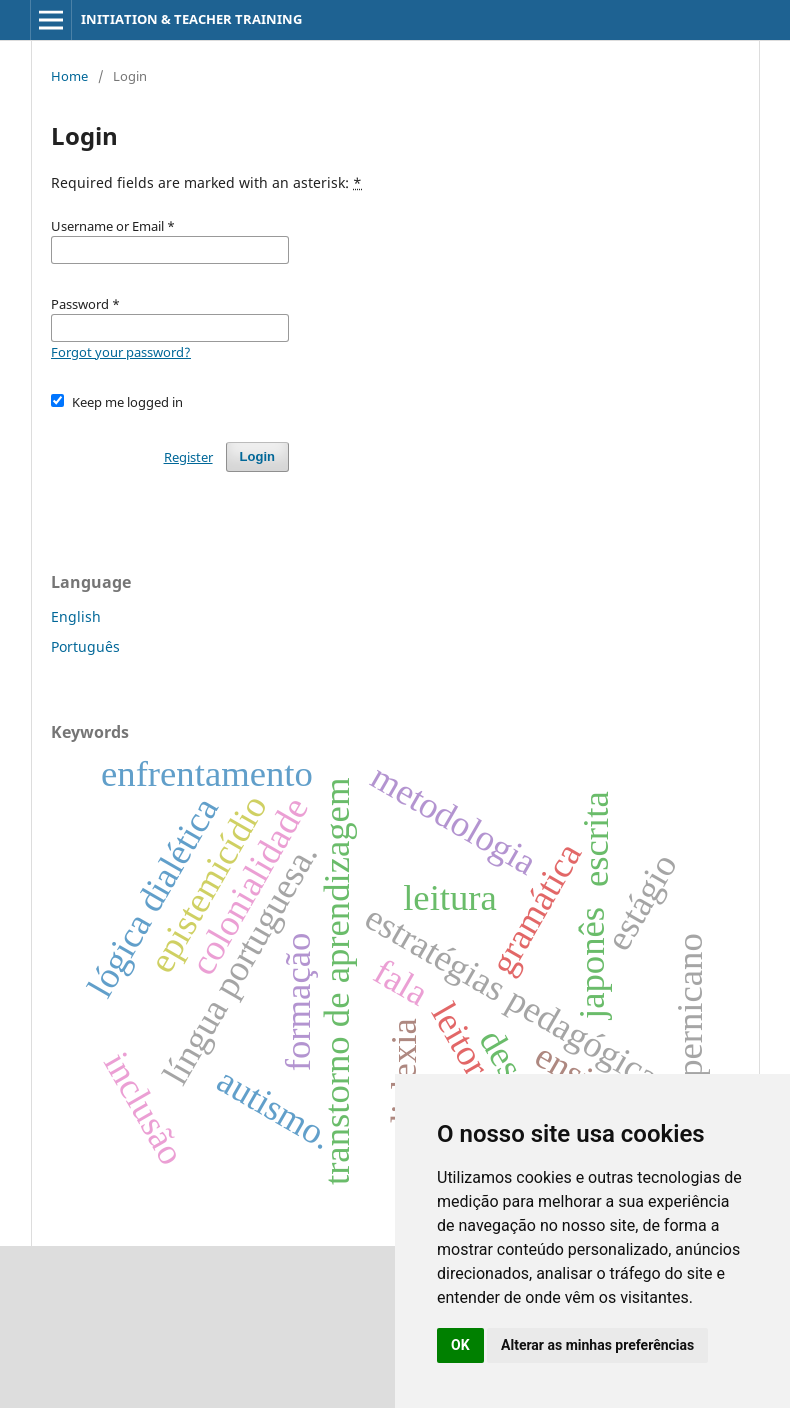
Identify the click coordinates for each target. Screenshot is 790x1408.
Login (257, 456)
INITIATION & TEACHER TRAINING (191, 19)
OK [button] (460, 1345)
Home (69, 76)
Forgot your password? (121, 352)
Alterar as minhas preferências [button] (597, 1345)
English (76, 616)
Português (85, 646)
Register (188, 457)
